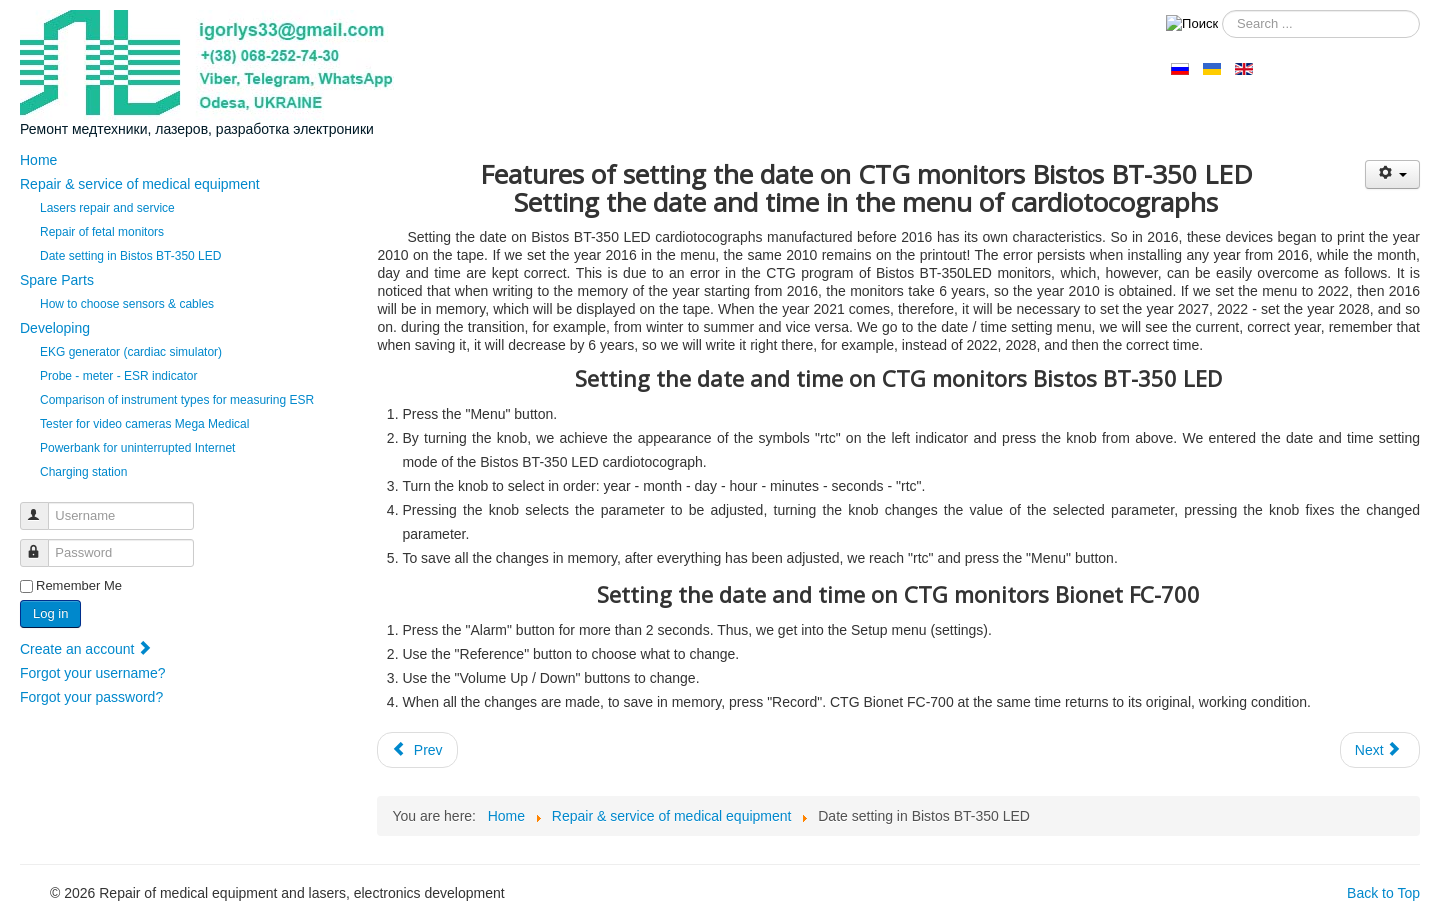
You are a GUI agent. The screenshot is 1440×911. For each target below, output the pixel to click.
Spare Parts (57, 280)
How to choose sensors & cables (127, 304)
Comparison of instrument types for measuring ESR (177, 400)
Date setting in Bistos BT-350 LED (130, 256)
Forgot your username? (93, 673)
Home (38, 160)
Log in (50, 613)
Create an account (86, 649)
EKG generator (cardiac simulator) (131, 352)
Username (43, 507)
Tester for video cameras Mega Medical (144, 424)
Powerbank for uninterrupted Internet (137, 448)
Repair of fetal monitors (102, 232)
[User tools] (1392, 174)
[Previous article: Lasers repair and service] (417, 750)
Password (43, 544)
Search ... (1218, 10)
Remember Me (79, 585)
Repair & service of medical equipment (140, 184)
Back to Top (1383, 893)
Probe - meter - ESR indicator (118, 376)
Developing (55, 328)
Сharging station (83, 472)
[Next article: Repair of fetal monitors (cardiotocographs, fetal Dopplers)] (1380, 750)
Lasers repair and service (107, 208)
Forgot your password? (91, 697)
